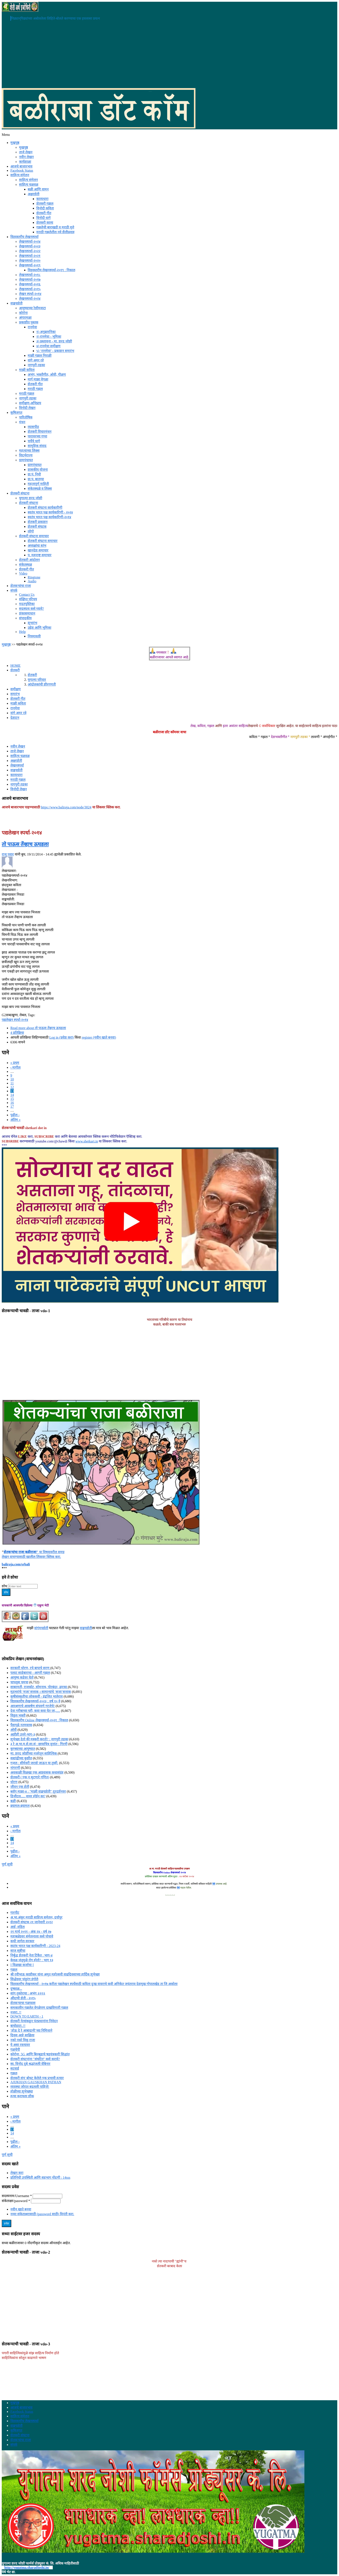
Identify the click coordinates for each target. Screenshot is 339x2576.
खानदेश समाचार (38, 550)
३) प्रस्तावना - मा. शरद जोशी (54, 341)
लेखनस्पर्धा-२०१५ (29, 289)
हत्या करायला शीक (22, 2096)
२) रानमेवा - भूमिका (48, 336)
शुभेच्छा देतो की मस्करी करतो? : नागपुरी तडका (39, 1739)
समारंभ (15, 694)
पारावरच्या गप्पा (37, 436)
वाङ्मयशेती (16, 303)
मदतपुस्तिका (27, 604)
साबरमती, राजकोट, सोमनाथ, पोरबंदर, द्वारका (39, 1687)
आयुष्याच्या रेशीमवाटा (32, 308)
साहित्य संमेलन (19, 175)
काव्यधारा (42, 199)
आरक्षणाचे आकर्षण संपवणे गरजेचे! (32, 1706)
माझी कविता (27, 370)
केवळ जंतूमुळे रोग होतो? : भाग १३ (31, 1960)
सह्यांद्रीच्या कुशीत (21, 1758)
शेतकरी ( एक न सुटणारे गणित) (29, 1777)
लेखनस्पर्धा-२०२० (29, 260)
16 (12, 1102)
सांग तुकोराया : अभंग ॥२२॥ (27, 1993)
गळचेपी (15, 2049)
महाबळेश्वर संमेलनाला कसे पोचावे (31, 1936)
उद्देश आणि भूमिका (39, 627)
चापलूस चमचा (19, 1682)
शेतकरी (15, 670)
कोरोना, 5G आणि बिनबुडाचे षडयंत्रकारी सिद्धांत (40, 2054)
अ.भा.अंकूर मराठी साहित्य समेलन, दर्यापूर (36, 1917)
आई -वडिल (17, 1927)
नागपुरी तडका (36, 365)
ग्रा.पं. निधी (34, 474)
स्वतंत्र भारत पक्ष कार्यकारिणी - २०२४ (50, 512)
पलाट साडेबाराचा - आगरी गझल (30, 1673)
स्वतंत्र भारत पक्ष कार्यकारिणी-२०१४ (49, 517)
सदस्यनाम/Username (17, 2196)
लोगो (31, 531)
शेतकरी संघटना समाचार (34, 536)
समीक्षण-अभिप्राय (30, 403)
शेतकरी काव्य (44, 222)
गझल (13, 1969)
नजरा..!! (15, 2012)
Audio (32, 581)
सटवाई (14, 2068)
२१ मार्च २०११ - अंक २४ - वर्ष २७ (30, 1931)
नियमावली (34, 636)
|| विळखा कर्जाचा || (22, 1965)
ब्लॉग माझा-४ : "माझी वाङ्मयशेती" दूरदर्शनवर (38, 1791)
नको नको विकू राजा (22, 2040)
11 (12, 1083)
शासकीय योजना (38, 469)
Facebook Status (21, 170)
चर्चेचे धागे (34, 441)
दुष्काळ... (16, 1988)
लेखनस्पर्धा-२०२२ (29, 251)
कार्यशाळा (25, 161)
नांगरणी (15, 1768)
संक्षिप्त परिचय (28, 599)
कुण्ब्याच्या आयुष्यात (22, 1749)
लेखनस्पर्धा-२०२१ (29, 256)
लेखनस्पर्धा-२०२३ (29, 246)
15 (12, 1099)
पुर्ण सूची (7, 1864)
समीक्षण (15, 689)
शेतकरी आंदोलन (29, 560)
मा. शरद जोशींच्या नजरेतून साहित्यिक (34, 1753)
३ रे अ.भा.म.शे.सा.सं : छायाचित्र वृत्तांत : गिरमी (38, 1744)
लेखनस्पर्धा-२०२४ (29, 241)
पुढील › (14, 1115)
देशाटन (14, 717)
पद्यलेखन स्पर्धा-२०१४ (15, 1020)
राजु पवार (8, 854)
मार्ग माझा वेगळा (38, 379)
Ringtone (34, 577)
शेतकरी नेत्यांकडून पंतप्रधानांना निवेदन (34, 2021)
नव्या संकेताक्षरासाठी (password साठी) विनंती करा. (42, 2214)
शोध (5, 1586)
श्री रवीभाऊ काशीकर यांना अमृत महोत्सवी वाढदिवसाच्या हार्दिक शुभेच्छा (55, 1974)
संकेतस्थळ (25, 564)
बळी (13, 1801)
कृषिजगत (16, 412)
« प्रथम (14, 1063)
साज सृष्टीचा (17, 1950)
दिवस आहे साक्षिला (22, 2035)
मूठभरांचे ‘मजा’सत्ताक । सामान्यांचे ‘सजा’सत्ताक (40, 1692)
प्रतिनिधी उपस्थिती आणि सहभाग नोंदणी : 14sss (40, 2177)
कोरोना (23, 313)
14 (12, 1095)
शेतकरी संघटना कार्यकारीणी (45, 507)
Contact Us (27, 594)
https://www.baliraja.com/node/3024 (66, 807)
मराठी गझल (35, 389)
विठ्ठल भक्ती (18, 1715)
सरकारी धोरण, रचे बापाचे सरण (30, 1668)
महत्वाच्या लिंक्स (29, 450)
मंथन (22, 422)
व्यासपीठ (33, 427)
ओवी (13, 1730)
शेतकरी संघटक (37, 526)
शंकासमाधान (27, 613)
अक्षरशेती (33, 194)
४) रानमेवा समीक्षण (48, 346)
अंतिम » (15, 1120)
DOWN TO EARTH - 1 (26, 2016)
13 (12, 1091)
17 (12, 1106)
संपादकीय (25, 618)
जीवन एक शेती (19, 1787)
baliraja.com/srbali (16, 1564)
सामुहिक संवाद (37, 446)
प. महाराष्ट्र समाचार (39, 555)
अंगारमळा (25, 317)
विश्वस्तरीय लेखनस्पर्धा (24, 237)
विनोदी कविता (45, 208)
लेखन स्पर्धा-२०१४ (30, 294)
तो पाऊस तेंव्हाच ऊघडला (25, 844)
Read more (38, 1028)
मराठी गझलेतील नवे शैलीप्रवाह (55, 232)
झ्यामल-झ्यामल (20, 1806)
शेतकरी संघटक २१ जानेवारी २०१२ (31, 1922)
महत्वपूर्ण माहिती (38, 484)
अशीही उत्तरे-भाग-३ (22, 1734)
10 (12, 1079)
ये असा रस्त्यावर (20, 2045)
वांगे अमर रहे (36, 360)
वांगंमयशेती (41, 1628)
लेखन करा (16, 2173)
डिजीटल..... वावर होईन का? (27, 1796)
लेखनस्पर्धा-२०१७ (29, 279)
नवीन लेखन (26, 157)
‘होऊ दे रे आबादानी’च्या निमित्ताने (31, 2030)
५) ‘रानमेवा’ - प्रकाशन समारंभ (55, 351)
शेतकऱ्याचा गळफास (22, 2003)
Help (22, 632)
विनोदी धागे (43, 218)
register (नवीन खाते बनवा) (99, 1037)
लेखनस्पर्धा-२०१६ (29, 284)
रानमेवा (32, 327)
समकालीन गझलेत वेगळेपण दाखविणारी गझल (39, 2007)
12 (12, 1087)
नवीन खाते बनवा (20, 2209)
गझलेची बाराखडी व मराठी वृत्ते (55, 227)
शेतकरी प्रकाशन (38, 522)
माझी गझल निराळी (39, 355)
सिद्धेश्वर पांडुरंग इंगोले (24, 1979)
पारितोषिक (25, 417)
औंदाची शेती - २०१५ (22, 1998)
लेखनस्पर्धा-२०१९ (29, 265)
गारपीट (14, 1912)
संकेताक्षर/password (16, 2201)
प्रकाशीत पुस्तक (28, 322)
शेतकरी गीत (43, 213)
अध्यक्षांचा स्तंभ (37, 545)
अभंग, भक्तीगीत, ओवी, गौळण (47, 374)
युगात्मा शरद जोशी (30, 498)
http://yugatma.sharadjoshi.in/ (26, 2567)
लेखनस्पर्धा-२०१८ (29, 275)
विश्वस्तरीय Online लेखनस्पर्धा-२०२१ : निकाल (39, 1720)
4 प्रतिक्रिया (17, 1033)
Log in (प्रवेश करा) (61, 1037)
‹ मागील (15, 1067)
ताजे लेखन (25, 152)
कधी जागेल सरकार (22, 1941)
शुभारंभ (32, 623)
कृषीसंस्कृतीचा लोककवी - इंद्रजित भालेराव (36, 1696)
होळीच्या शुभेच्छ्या (21, 2091)
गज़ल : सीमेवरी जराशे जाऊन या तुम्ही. (34, 1763)
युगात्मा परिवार (37, 679)
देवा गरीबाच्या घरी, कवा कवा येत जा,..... (35, 1711)
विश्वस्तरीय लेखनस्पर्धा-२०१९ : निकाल (51, 270)
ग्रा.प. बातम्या (36, 479)
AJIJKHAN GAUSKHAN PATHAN (35, 2082)
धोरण (14, 1782)
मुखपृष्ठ (14, 142)
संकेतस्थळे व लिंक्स (40, 488)
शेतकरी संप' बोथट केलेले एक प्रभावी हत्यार (37, 2078)
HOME (15, 665)
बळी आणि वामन (38, 189)
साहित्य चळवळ (28, 184)
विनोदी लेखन (27, 408)
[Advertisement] (169, 54)
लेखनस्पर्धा (17, 765)
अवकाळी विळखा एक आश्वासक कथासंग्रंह (37, 1772)
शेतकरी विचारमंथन (39, 431)
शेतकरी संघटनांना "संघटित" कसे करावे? (35, 2059)
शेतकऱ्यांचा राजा (20, 586)
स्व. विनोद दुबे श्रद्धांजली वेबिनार (30, 2064)
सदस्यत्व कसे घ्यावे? (31, 608)
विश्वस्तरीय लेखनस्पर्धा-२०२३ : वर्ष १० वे (35, 1701)
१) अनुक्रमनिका (46, 332)
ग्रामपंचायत (26, 460)
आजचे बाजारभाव (21, 166)
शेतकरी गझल (44, 203)
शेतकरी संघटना (19, 493)
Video (23, 573)
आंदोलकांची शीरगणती (42, 684)
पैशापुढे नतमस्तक (21, 1725)
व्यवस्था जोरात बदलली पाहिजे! (29, 2086)
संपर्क (13, 590)
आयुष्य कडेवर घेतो (22, 1677)
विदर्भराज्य (25, 455)
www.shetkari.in (86, 1141)
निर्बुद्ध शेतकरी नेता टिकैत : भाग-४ (31, 1955)
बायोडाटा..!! (18, 2026)
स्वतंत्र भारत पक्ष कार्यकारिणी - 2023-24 (35, 1946)
